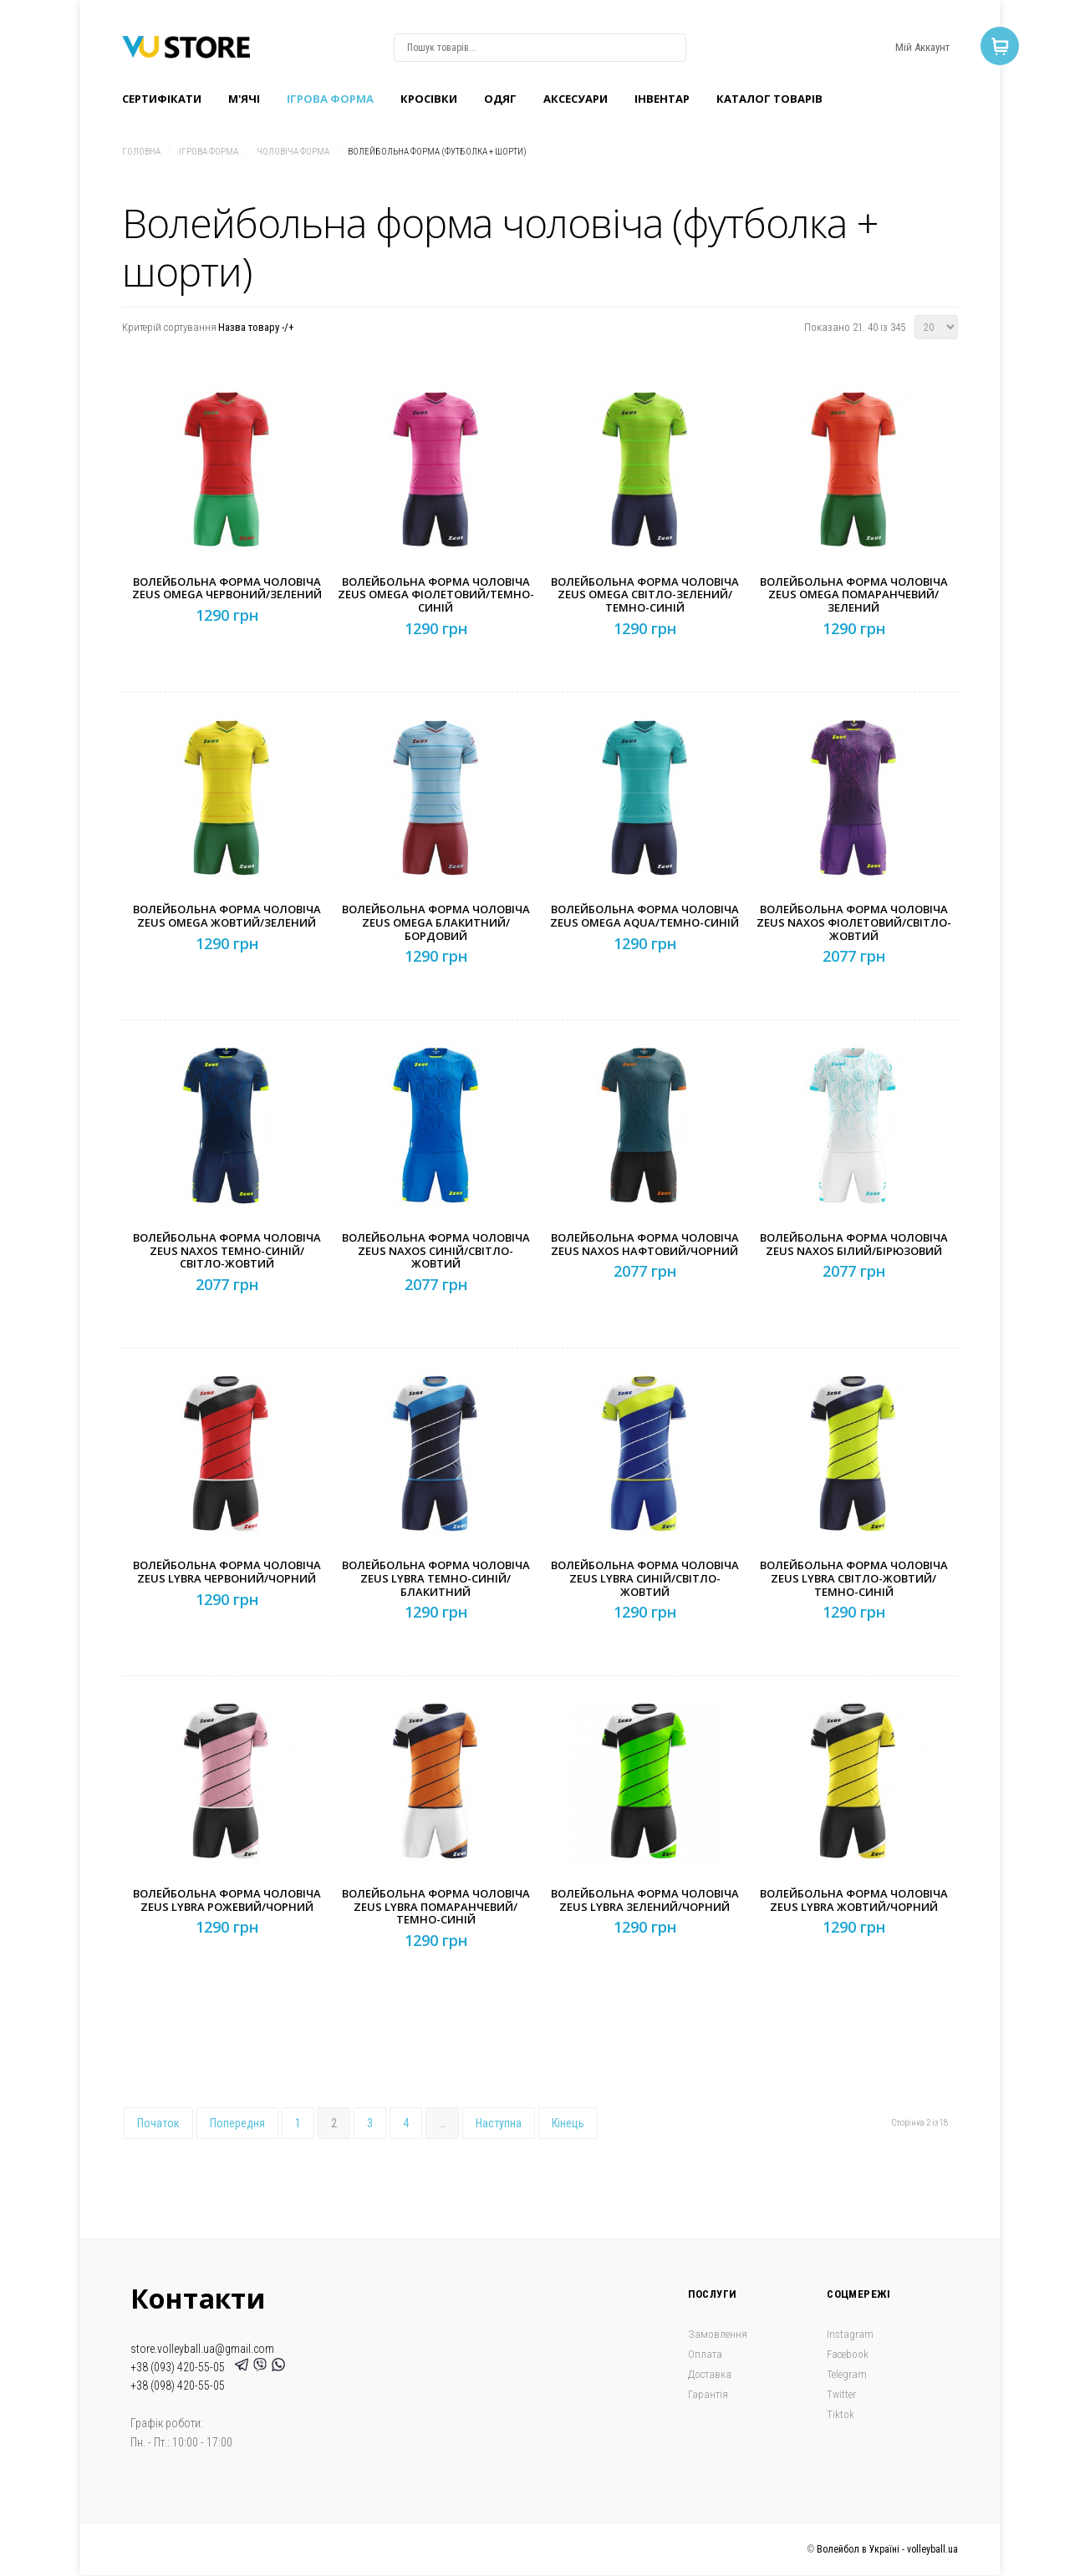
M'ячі (244, 98)
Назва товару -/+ (256, 327)
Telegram (847, 2374)
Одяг (500, 98)
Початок (158, 2123)
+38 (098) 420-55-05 (177, 2385)
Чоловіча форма (293, 151)
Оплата (705, 2354)
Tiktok (840, 2414)
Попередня (237, 2123)
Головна (141, 151)
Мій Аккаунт (922, 47)
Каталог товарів (769, 98)
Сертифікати (161, 98)
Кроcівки (428, 98)
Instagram (850, 2334)
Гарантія (708, 2394)
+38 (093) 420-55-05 (180, 2367)
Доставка (709, 2374)
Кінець (568, 2123)
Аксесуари (575, 98)
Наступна (499, 2123)
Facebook (848, 2354)
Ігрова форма (330, 98)
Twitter (841, 2394)
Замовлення (717, 2334)
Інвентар (662, 98)
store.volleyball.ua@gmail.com (202, 2348)
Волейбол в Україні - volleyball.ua (887, 2549)
